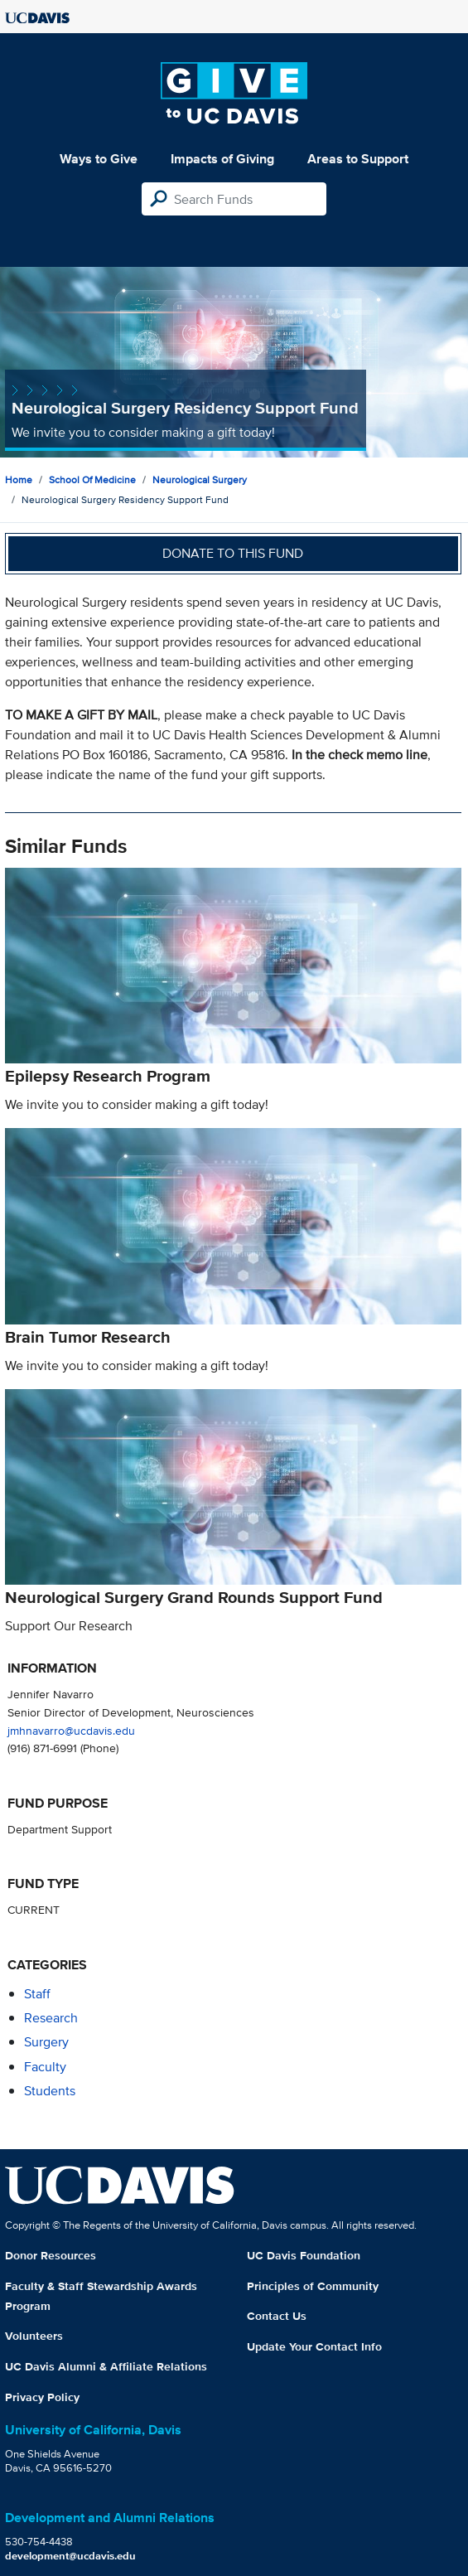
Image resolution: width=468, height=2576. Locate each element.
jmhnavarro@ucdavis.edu (71, 1730)
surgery (46, 2041)
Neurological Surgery (199, 479)
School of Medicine (92, 479)
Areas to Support (357, 158)
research (51, 2017)
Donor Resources (50, 2255)
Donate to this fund (232, 553)
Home (18, 479)
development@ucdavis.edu (70, 2556)
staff (37, 1993)
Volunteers (34, 2335)
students (49, 2090)
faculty (45, 2066)
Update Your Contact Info (314, 2346)
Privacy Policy (42, 2397)
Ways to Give (99, 158)
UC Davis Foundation (303, 2255)
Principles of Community (313, 2286)
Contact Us (276, 2315)
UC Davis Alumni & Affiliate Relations (106, 2366)
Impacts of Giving (222, 158)
